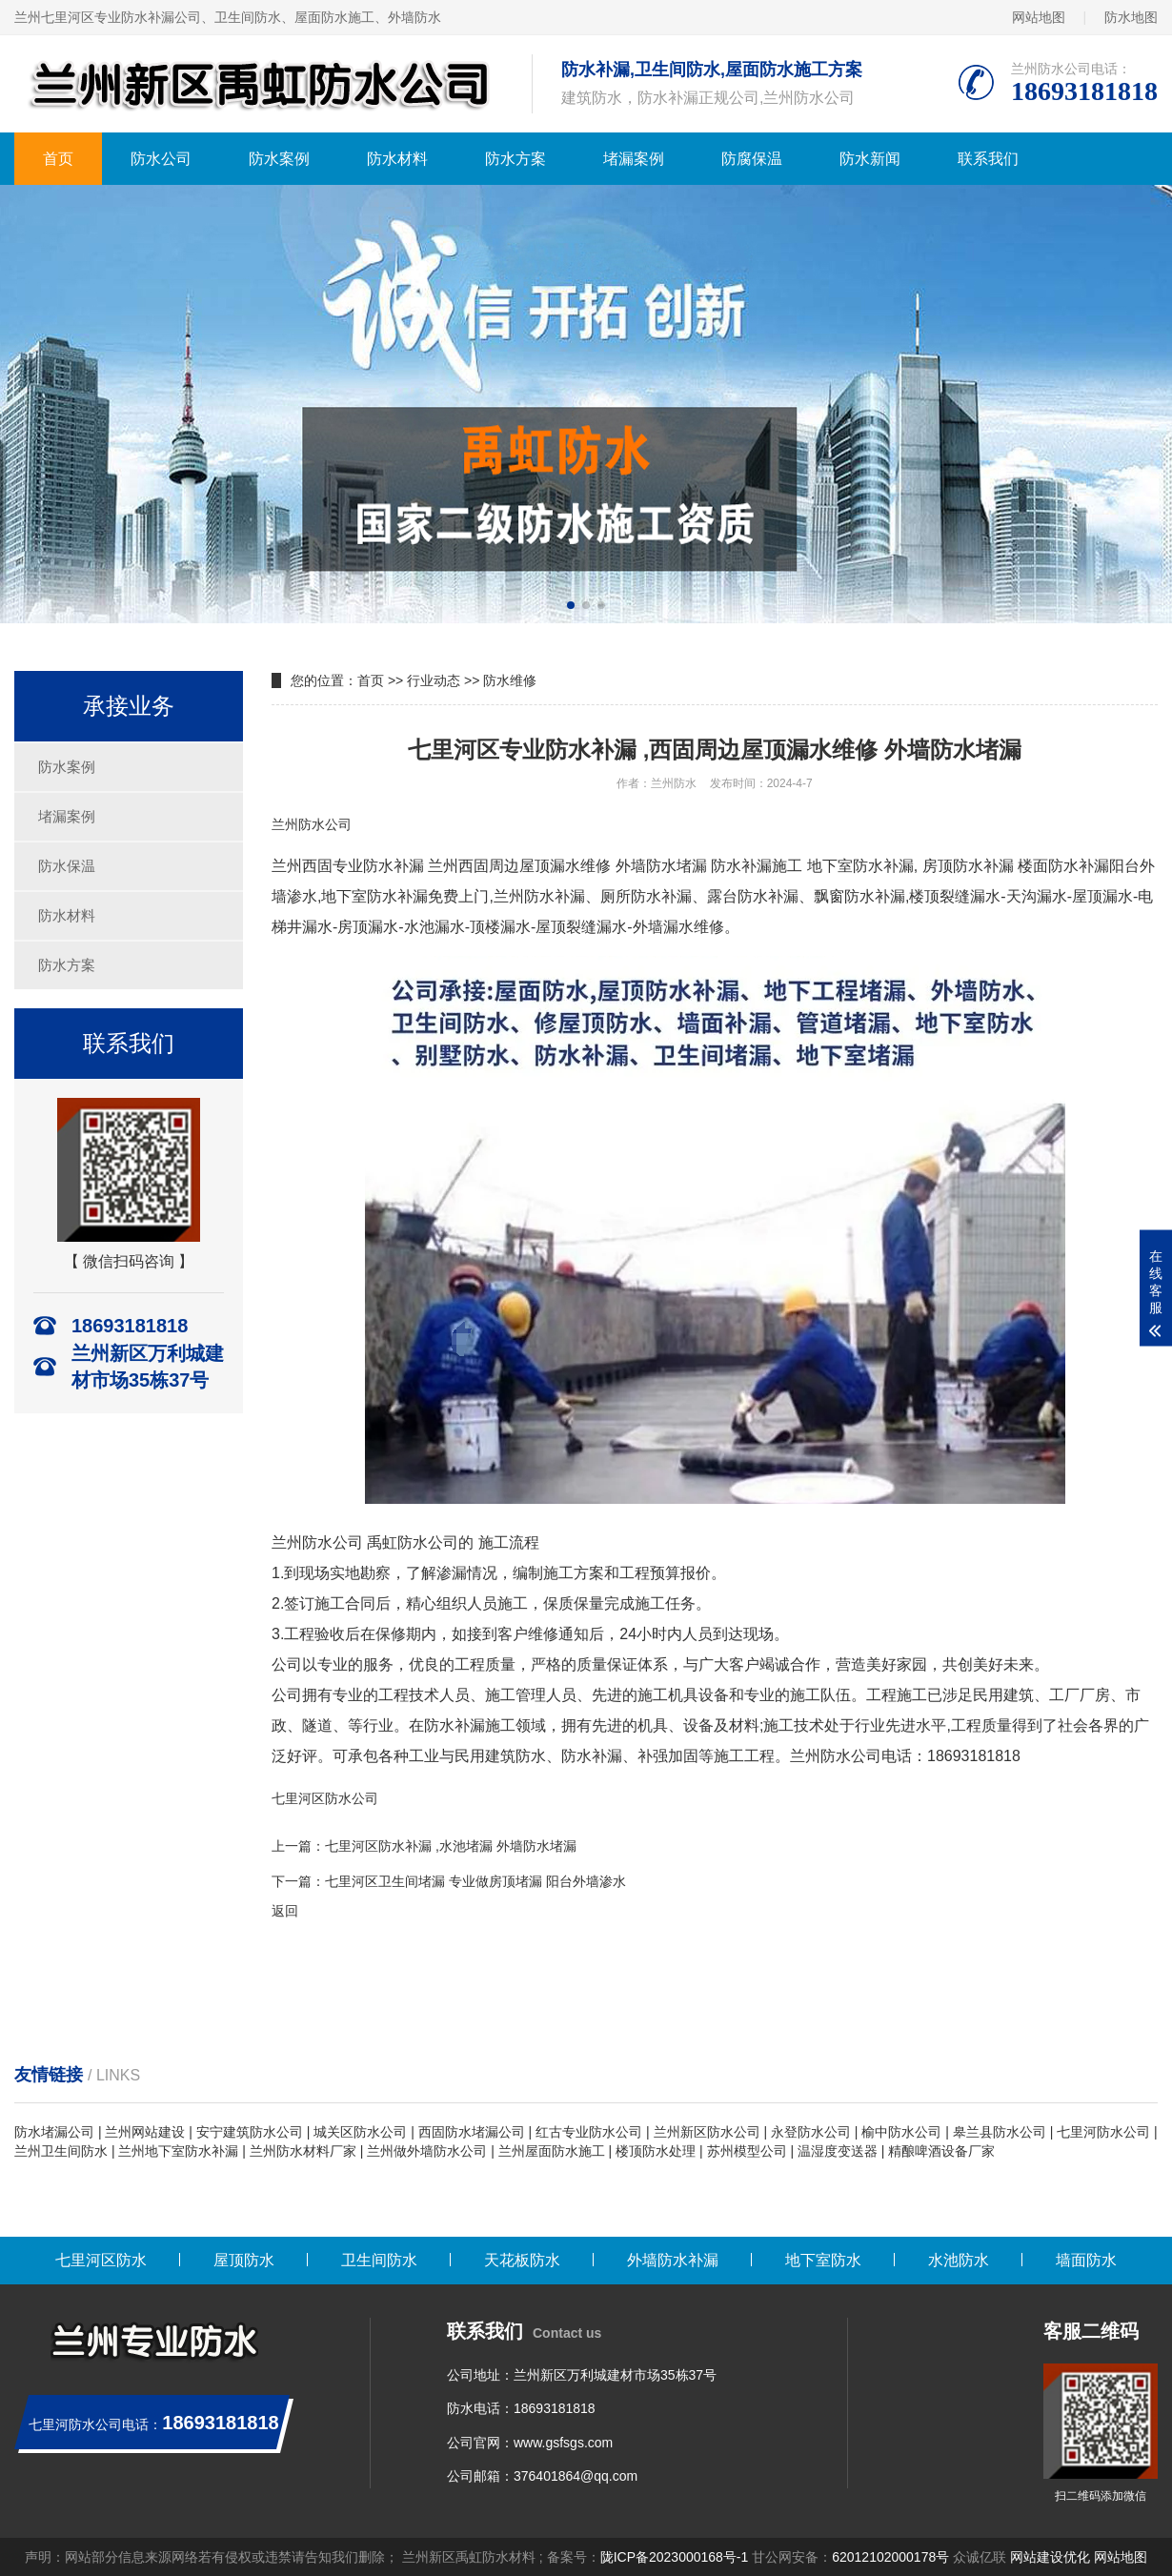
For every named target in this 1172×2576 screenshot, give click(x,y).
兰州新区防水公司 (707, 2132)
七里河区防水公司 (325, 1798)
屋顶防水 (243, 2260)
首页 (58, 159)
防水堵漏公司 (54, 2132)
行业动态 (433, 680)
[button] (571, 605)
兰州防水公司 (312, 824)
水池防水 (958, 2260)
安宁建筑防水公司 (249, 2132)
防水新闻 (869, 159)
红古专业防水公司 (588, 2132)
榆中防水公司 (901, 2132)
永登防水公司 (811, 2132)
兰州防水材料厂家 (303, 2151)
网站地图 (1038, 17)
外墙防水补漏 (672, 2260)
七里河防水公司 (1103, 2132)
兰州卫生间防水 (61, 2151)
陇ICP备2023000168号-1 (674, 2557)
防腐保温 (751, 159)
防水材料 (397, 159)
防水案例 (279, 159)
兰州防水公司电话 (851, 1756)
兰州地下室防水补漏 (178, 2151)
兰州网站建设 (145, 2132)
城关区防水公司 (360, 2132)
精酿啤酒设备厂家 (941, 2151)
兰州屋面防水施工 (551, 2151)
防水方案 (515, 159)
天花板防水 (522, 2260)
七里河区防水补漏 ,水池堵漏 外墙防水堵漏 (450, 1846)
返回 (285, 1910)
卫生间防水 (379, 2260)
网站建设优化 (1050, 2557)
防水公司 (161, 159)
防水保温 (66, 866)
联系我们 (988, 159)
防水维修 (509, 680)
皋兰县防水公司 (999, 2132)
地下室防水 (823, 2260)
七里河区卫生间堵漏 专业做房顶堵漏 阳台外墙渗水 (475, 1881)
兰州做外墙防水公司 (427, 2151)
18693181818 (555, 2408)
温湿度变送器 (838, 2151)
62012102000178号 (890, 2557)
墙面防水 (1086, 2260)
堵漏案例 (633, 159)
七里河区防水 (101, 2260)
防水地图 (1131, 17)
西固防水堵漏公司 (471, 2132)
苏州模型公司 (747, 2151)
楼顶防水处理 (656, 2151)
